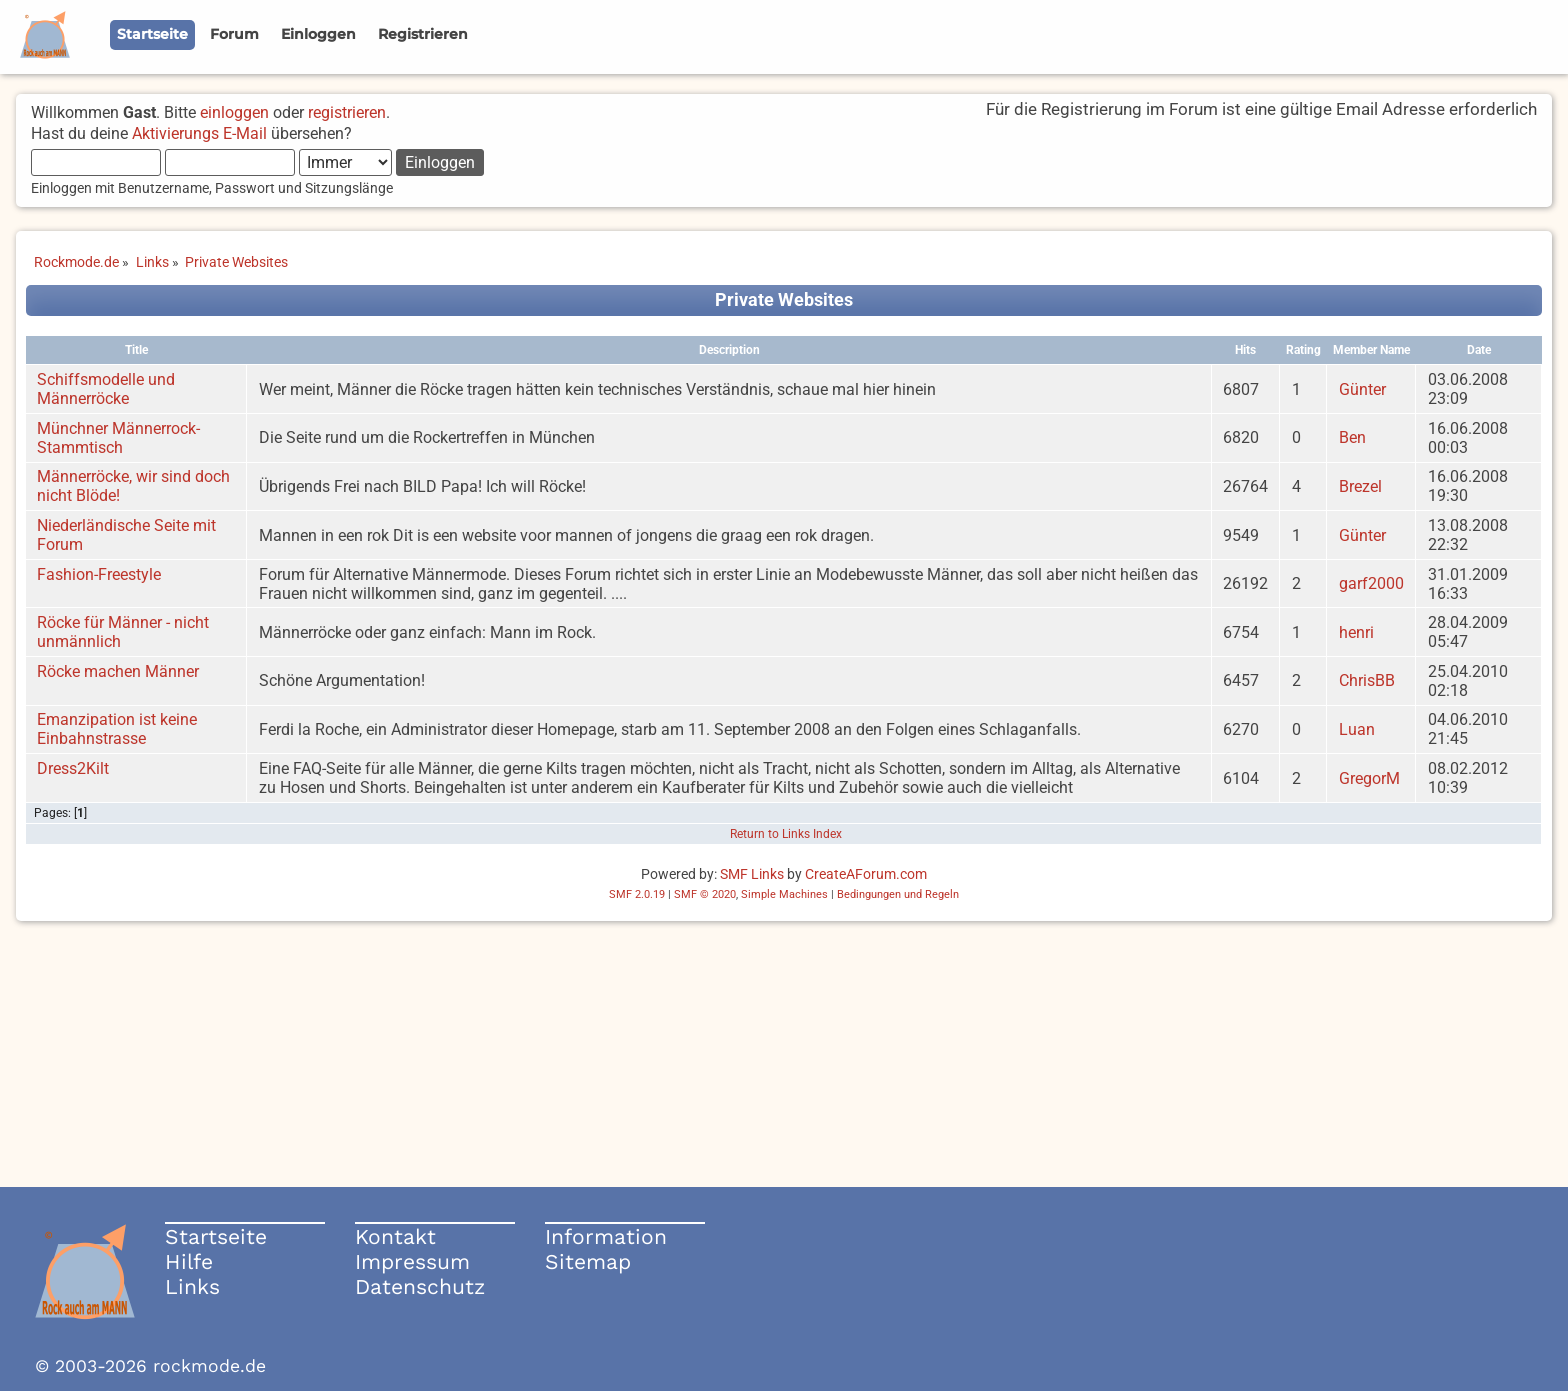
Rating (1303, 350)
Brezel (1360, 486)
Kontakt (395, 1236)
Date (1479, 350)
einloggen (234, 112)
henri (1356, 632)
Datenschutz (420, 1286)
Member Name (1371, 350)
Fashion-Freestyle (99, 574)
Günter (1362, 389)
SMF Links (752, 874)
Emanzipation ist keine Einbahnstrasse (117, 729)
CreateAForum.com (866, 874)
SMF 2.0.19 (637, 894)
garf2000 (1371, 583)
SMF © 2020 (705, 894)
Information (606, 1236)
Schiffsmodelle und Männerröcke (106, 389)
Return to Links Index (786, 834)
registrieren (347, 112)
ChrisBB (1367, 680)
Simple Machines (784, 894)
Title (136, 350)
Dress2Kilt (73, 768)
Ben (1352, 437)
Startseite (216, 1236)
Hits (1245, 350)
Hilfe (189, 1261)
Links (192, 1286)
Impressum (412, 1261)
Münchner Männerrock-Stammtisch (118, 438)
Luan (1357, 729)
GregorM (1369, 778)
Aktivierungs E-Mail (199, 133)
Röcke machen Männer (118, 671)
